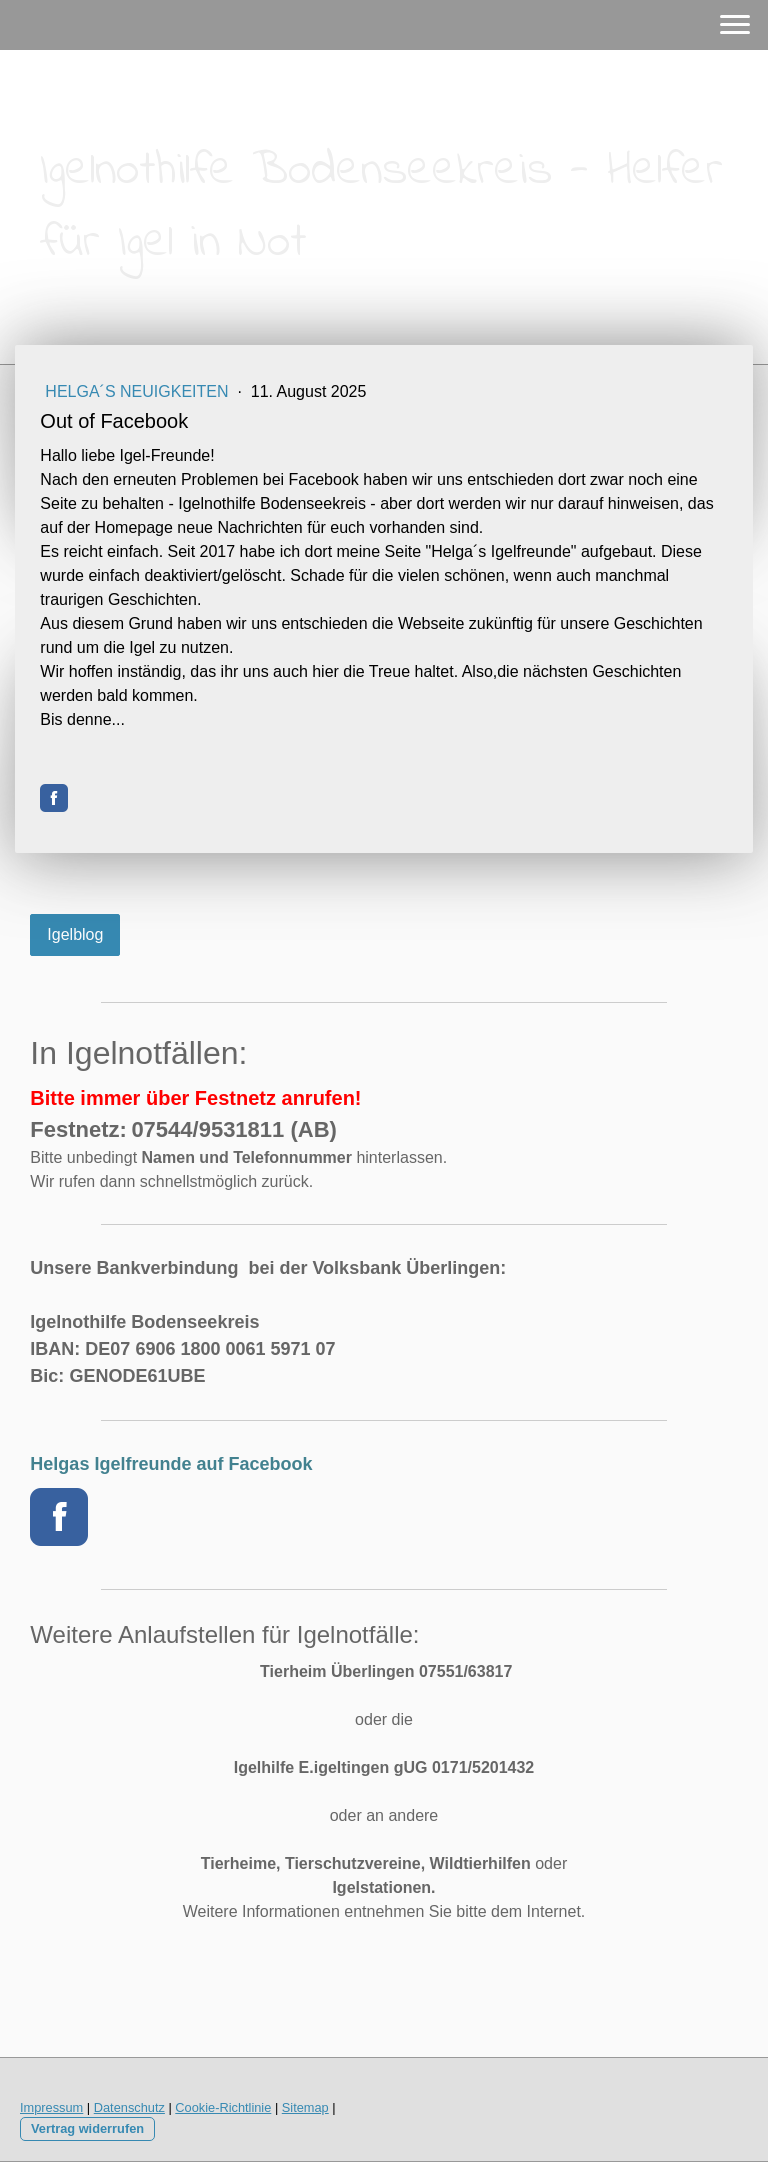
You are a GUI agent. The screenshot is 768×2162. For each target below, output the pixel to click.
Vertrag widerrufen (87, 2128)
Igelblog (75, 934)
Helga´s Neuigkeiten (139, 391)
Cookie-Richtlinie (223, 2107)
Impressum (51, 2107)
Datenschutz (129, 2107)
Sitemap (305, 2107)
